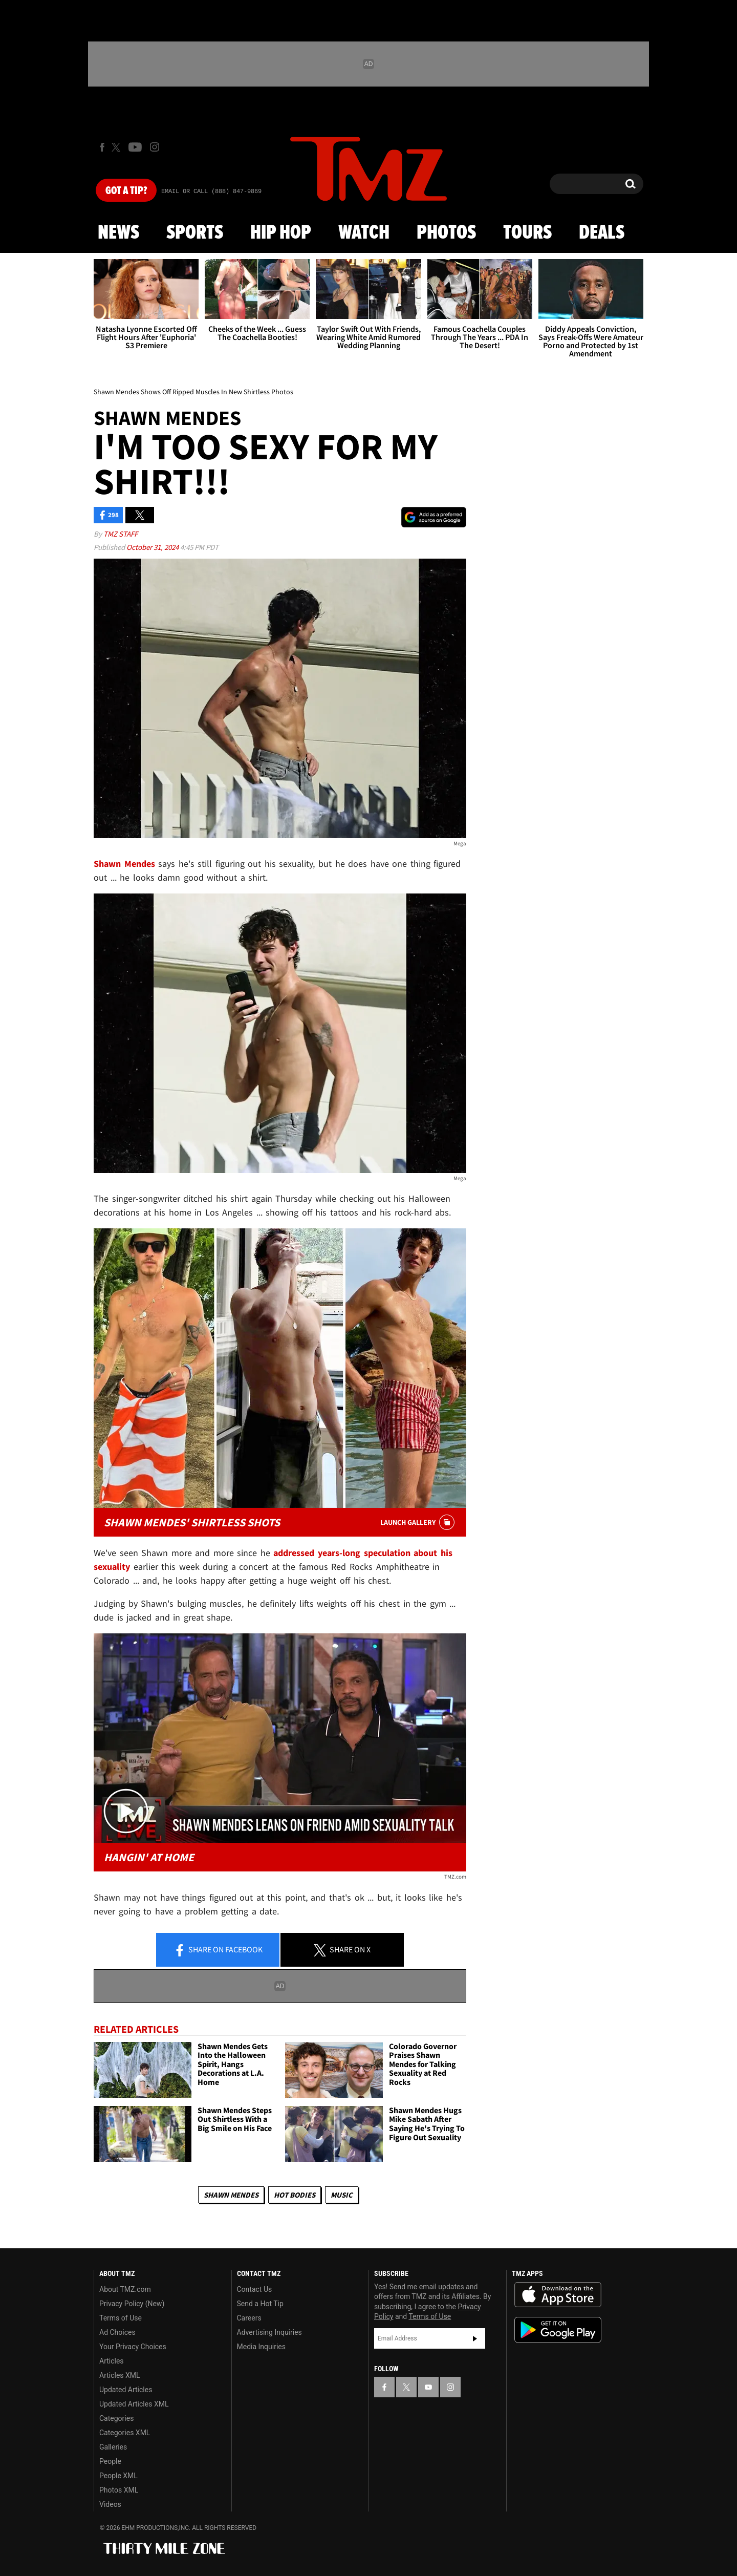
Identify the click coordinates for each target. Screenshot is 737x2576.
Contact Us (254, 2289)
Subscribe (475, 2338)
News (118, 233)
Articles (111, 2361)
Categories (116, 2418)
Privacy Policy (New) (131, 2304)
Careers (249, 2318)
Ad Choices (117, 2332)
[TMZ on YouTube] (428, 2387)
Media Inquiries (261, 2347)
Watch (363, 233)
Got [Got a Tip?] (126, 191)
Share (218, 1950)
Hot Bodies (294, 2195)
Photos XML (118, 2490)
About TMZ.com (125, 2289)
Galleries (113, 2447)
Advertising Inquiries (269, 2332)
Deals (601, 233)
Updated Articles (125, 2390)
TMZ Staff (120, 534)
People (110, 2461)
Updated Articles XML (133, 2404)
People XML (118, 2476)
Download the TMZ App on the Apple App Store (557, 2295)
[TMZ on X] (117, 147)
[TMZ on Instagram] (154, 147)
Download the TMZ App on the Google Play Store (557, 2330)
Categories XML (124, 2433)
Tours (527, 233)
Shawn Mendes (231, 2195)
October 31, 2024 (153, 547)
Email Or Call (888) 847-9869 (211, 191)
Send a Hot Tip (260, 2304)
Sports (194, 233)
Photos (446, 233)
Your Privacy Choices (132, 2347)
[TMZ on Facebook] (102, 147)
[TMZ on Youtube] (135, 147)
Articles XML (119, 2375)
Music (342, 2195)
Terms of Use (120, 2318)
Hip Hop (280, 233)
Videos (110, 2504)
